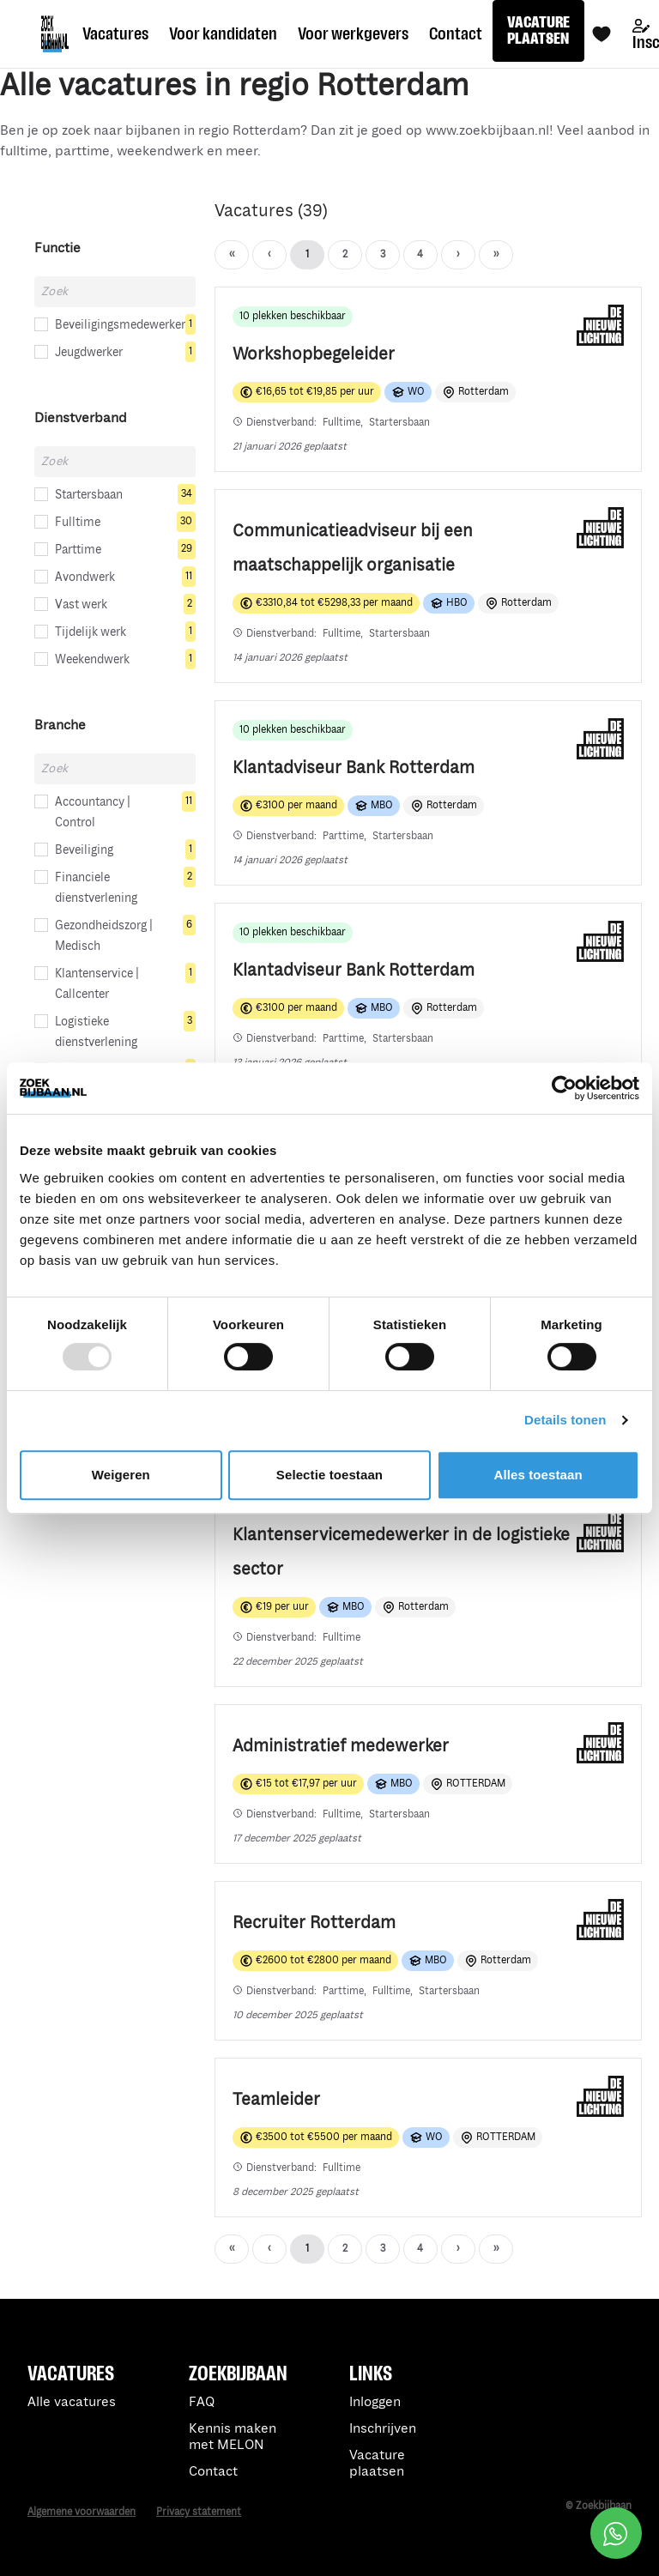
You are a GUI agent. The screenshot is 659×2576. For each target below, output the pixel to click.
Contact (213, 2472)
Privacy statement (198, 2512)
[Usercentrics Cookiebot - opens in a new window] (564, 1088)
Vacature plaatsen (377, 2463)
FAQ (202, 2402)
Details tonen (565, 1419)
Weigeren (121, 1474)
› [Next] (420, 254)
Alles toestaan (538, 1474)
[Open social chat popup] (616, 2533)
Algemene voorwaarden (81, 2512)
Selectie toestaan (329, 1474)
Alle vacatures (71, 2402)
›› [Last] (458, 254)
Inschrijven (382, 2429)
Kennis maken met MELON (232, 2437)
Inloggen (375, 2402)
